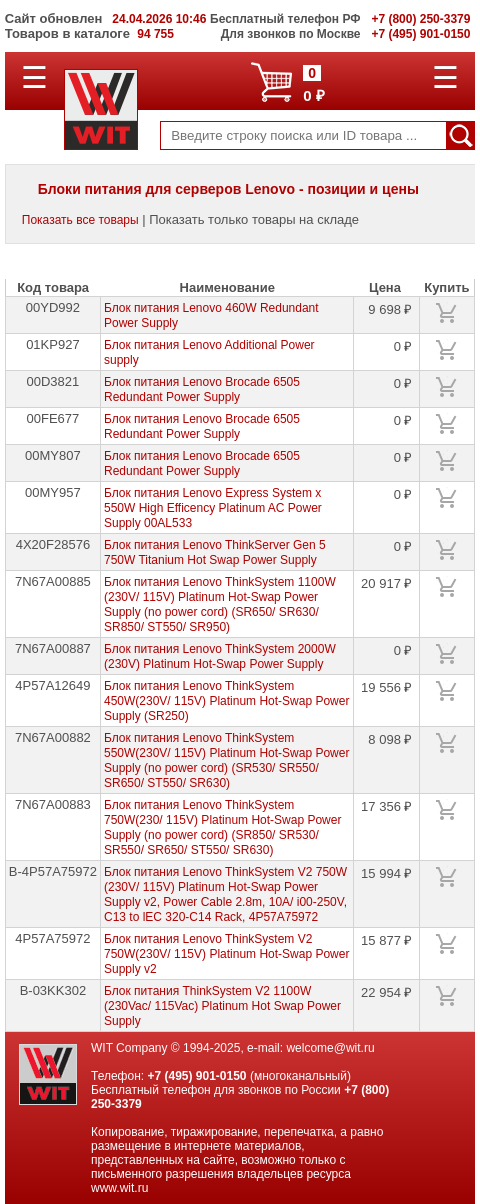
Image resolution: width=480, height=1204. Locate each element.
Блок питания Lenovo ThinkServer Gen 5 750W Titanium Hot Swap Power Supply (215, 552)
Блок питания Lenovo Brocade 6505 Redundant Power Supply (202, 389)
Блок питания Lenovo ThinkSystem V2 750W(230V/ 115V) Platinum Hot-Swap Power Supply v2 (226, 954)
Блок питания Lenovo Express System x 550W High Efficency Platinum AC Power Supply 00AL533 (213, 508)
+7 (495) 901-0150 (196, 1076)
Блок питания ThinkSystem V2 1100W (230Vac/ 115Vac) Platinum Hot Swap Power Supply (222, 1006)
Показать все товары (80, 220)
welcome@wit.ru (330, 1048)
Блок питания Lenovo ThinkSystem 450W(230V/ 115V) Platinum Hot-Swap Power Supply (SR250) (226, 701)
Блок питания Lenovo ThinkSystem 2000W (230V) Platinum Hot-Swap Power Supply (220, 656)
